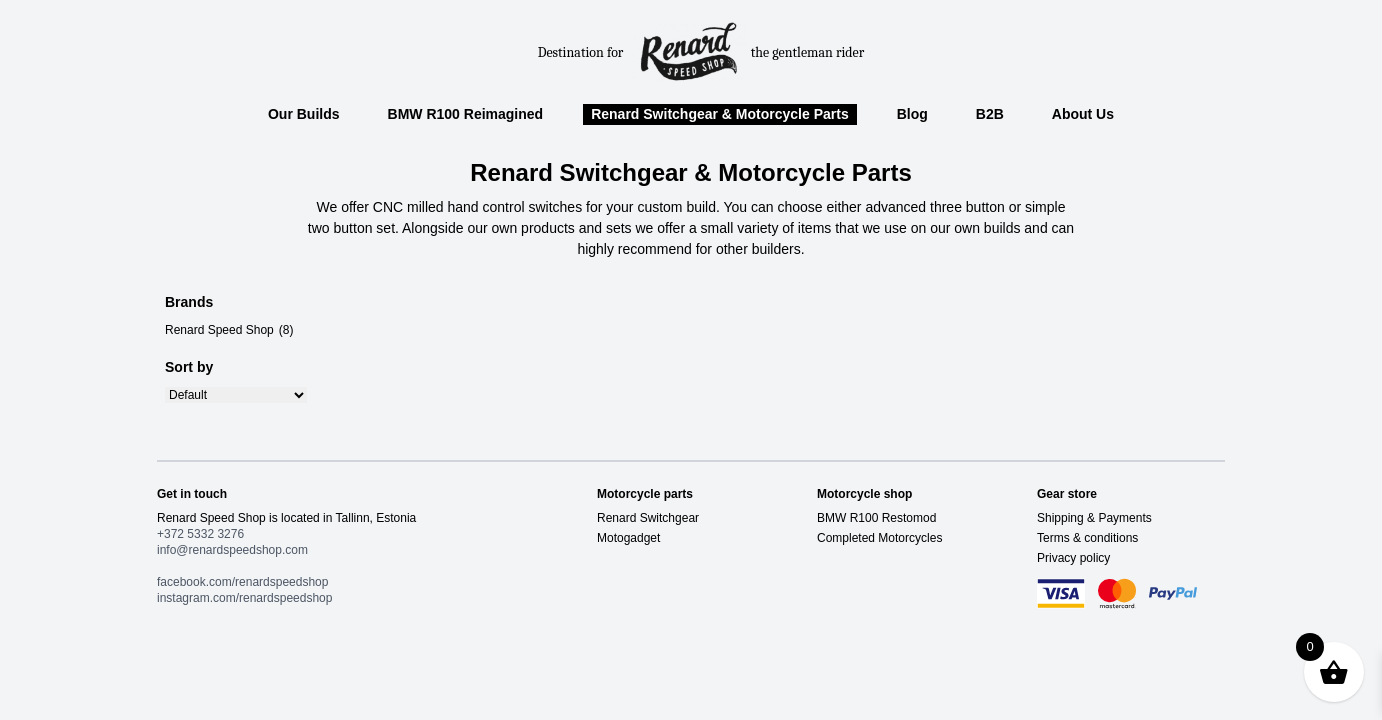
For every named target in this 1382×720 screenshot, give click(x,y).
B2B (990, 114)
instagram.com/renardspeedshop (244, 598)
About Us (1083, 114)
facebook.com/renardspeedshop (242, 582)
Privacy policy (1073, 558)
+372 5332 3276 (200, 534)
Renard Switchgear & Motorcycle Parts (720, 114)
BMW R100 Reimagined (466, 114)
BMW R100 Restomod (876, 518)
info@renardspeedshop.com (232, 550)
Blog (912, 114)
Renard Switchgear (648, 518)
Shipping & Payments (1094, 518)
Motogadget (628, 538)
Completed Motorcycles (879, 538)
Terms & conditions (1087, 538)
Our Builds (304, 114)
